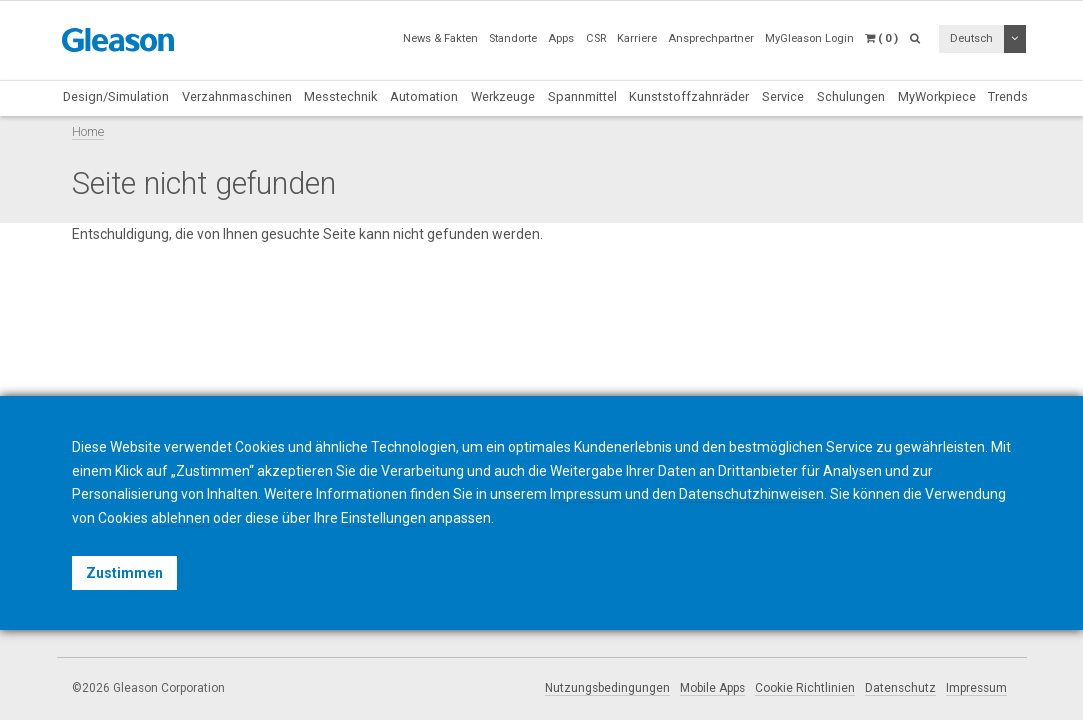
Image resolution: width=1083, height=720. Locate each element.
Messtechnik (340, 96)
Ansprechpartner (711, 38)
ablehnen (180, 518)
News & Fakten (440, 38)
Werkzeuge (503, 96)
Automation (424, 96)
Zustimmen (124, 573)
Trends (1008, 96)
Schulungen (851, 96)
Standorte (513, 38)
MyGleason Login (809, 38)
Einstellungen (383, 518)
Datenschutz (900, 688)
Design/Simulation (116, 96)
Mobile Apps (712, 688)
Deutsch (971, 38)
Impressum (976, 688)
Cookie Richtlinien (805, 688)
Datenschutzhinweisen (751, 494)
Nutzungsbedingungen (607, 688)
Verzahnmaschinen (237, 96)
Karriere (637, 38)
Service (783, 96)
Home (88, 131)
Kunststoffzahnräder (689, 96)
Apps (561, 38)
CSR (596, 38)
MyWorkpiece (937, 96)
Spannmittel (582, 96)
